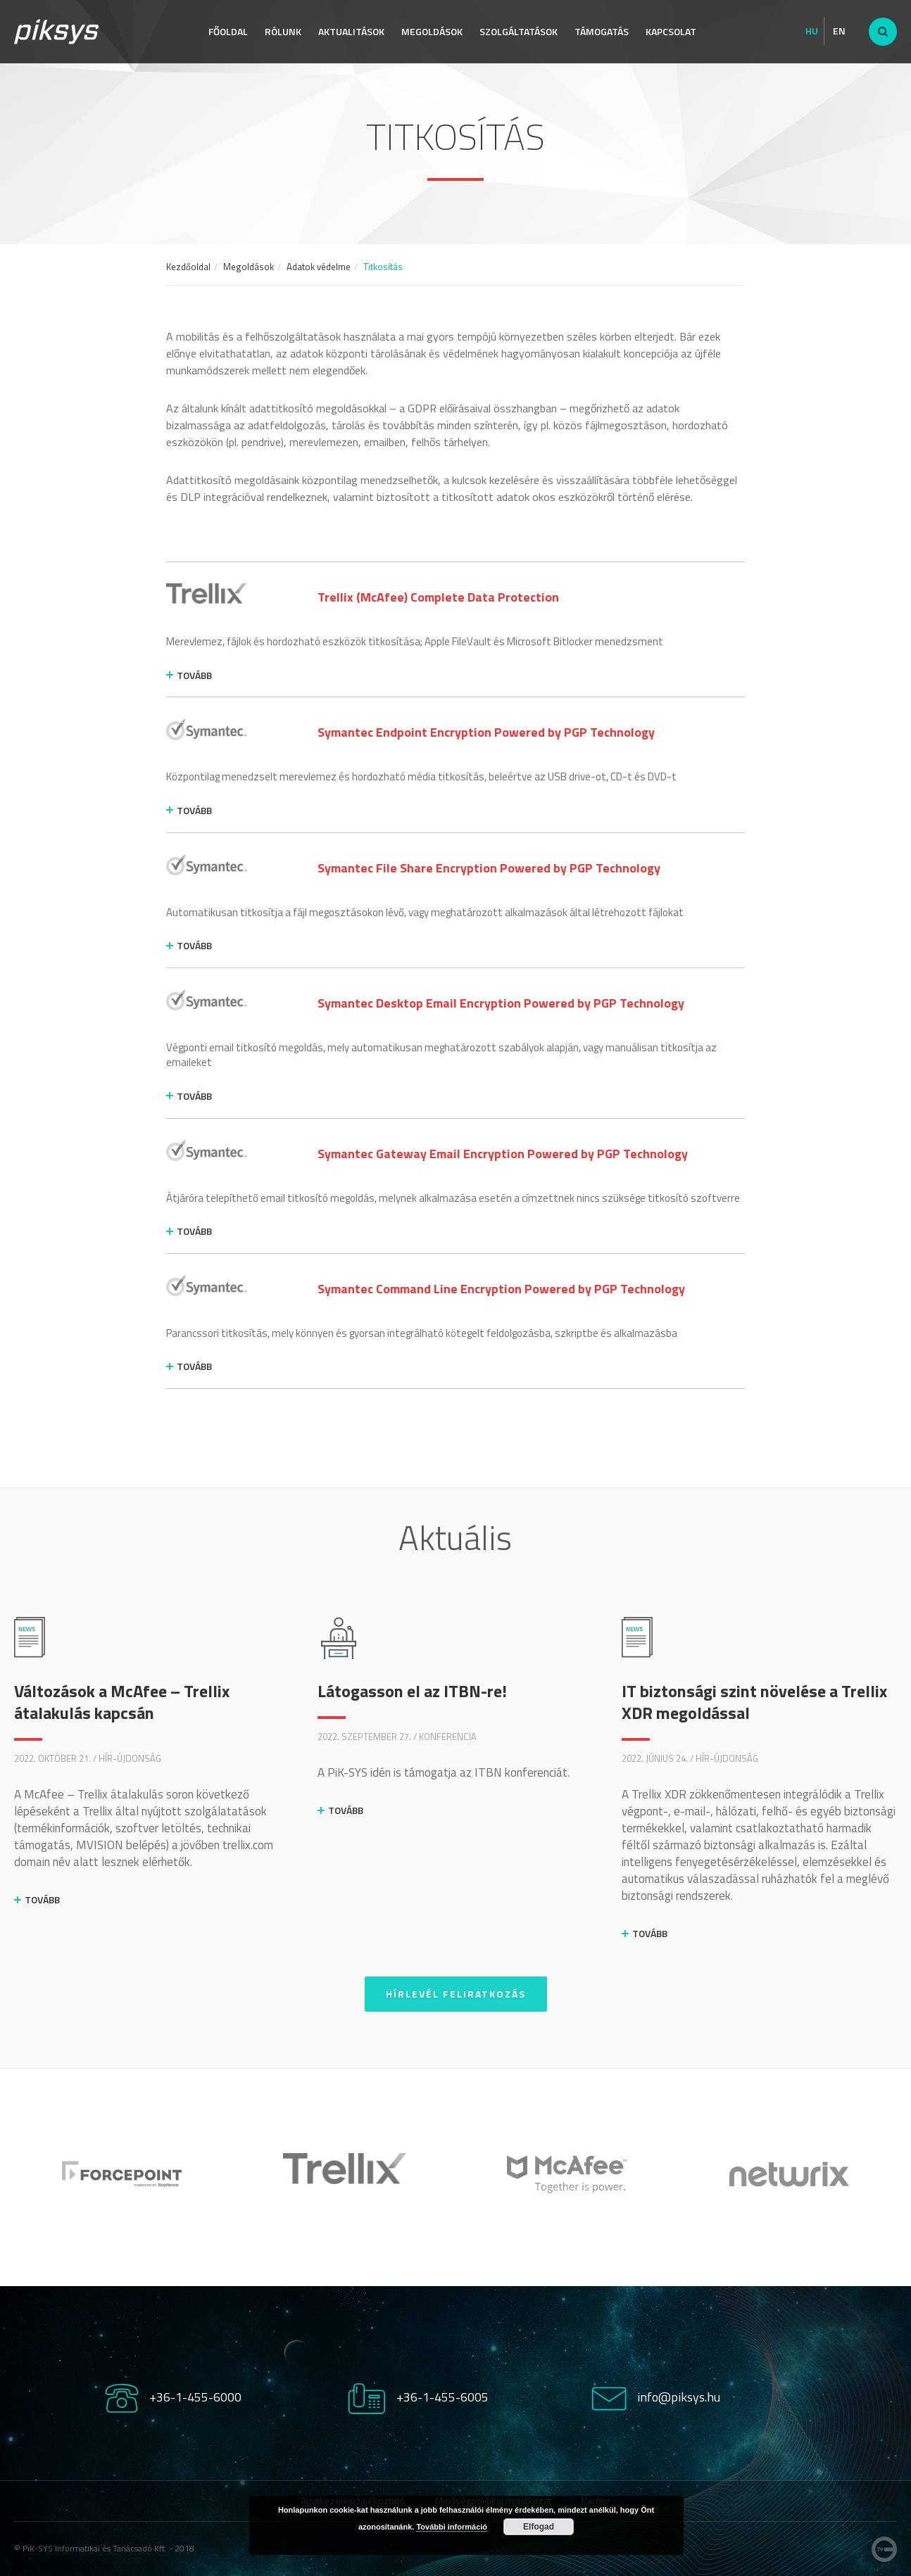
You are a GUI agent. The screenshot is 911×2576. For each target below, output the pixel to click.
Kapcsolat (671, 31)
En (839, 31)
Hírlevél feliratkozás (456, 1993)
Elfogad (538, 2527)
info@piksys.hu (678, 2396)
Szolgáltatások (518, 31)
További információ (451, 2527)
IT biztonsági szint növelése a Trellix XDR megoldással (754, 1701)
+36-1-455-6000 (195, 2396)
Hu (811, 31)
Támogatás (601, 31)
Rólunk (283, 31)
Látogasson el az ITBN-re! (412, 1690)
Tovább (42, 1899)
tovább (194, 675)
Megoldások (432, 31)
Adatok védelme (319, 267)
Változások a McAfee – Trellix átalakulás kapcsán (122, 1701)
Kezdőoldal (188, 267)
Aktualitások (351, 31)
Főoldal (228, 31)
